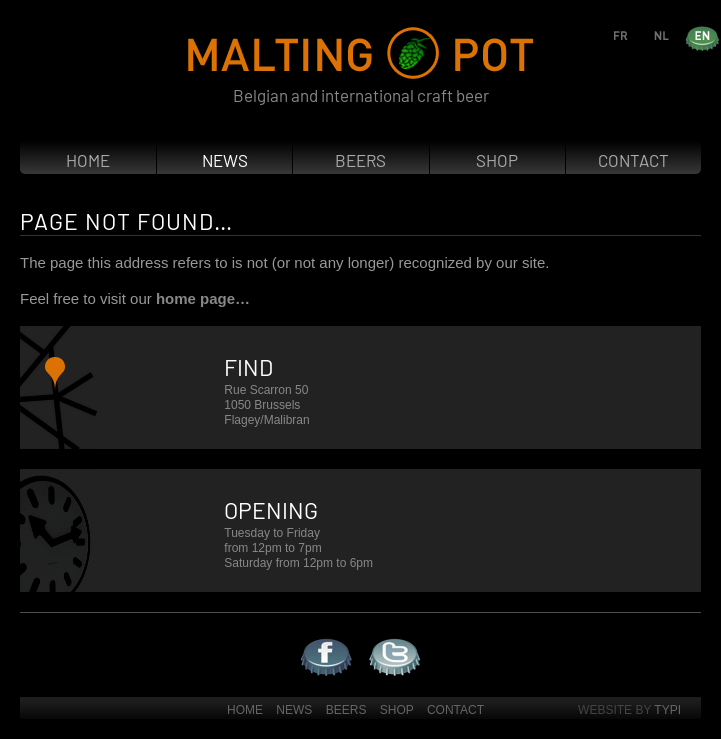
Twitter (369, 638)
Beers (360, 160)
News (225, 160)
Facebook (302, 638)
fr (638, 34)
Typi (667, 710)
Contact (633, 160)
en (720, 34)
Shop (497, 160)
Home (88, 160)
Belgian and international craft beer (361, 95)
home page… (203, 298)
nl (679, 34)
